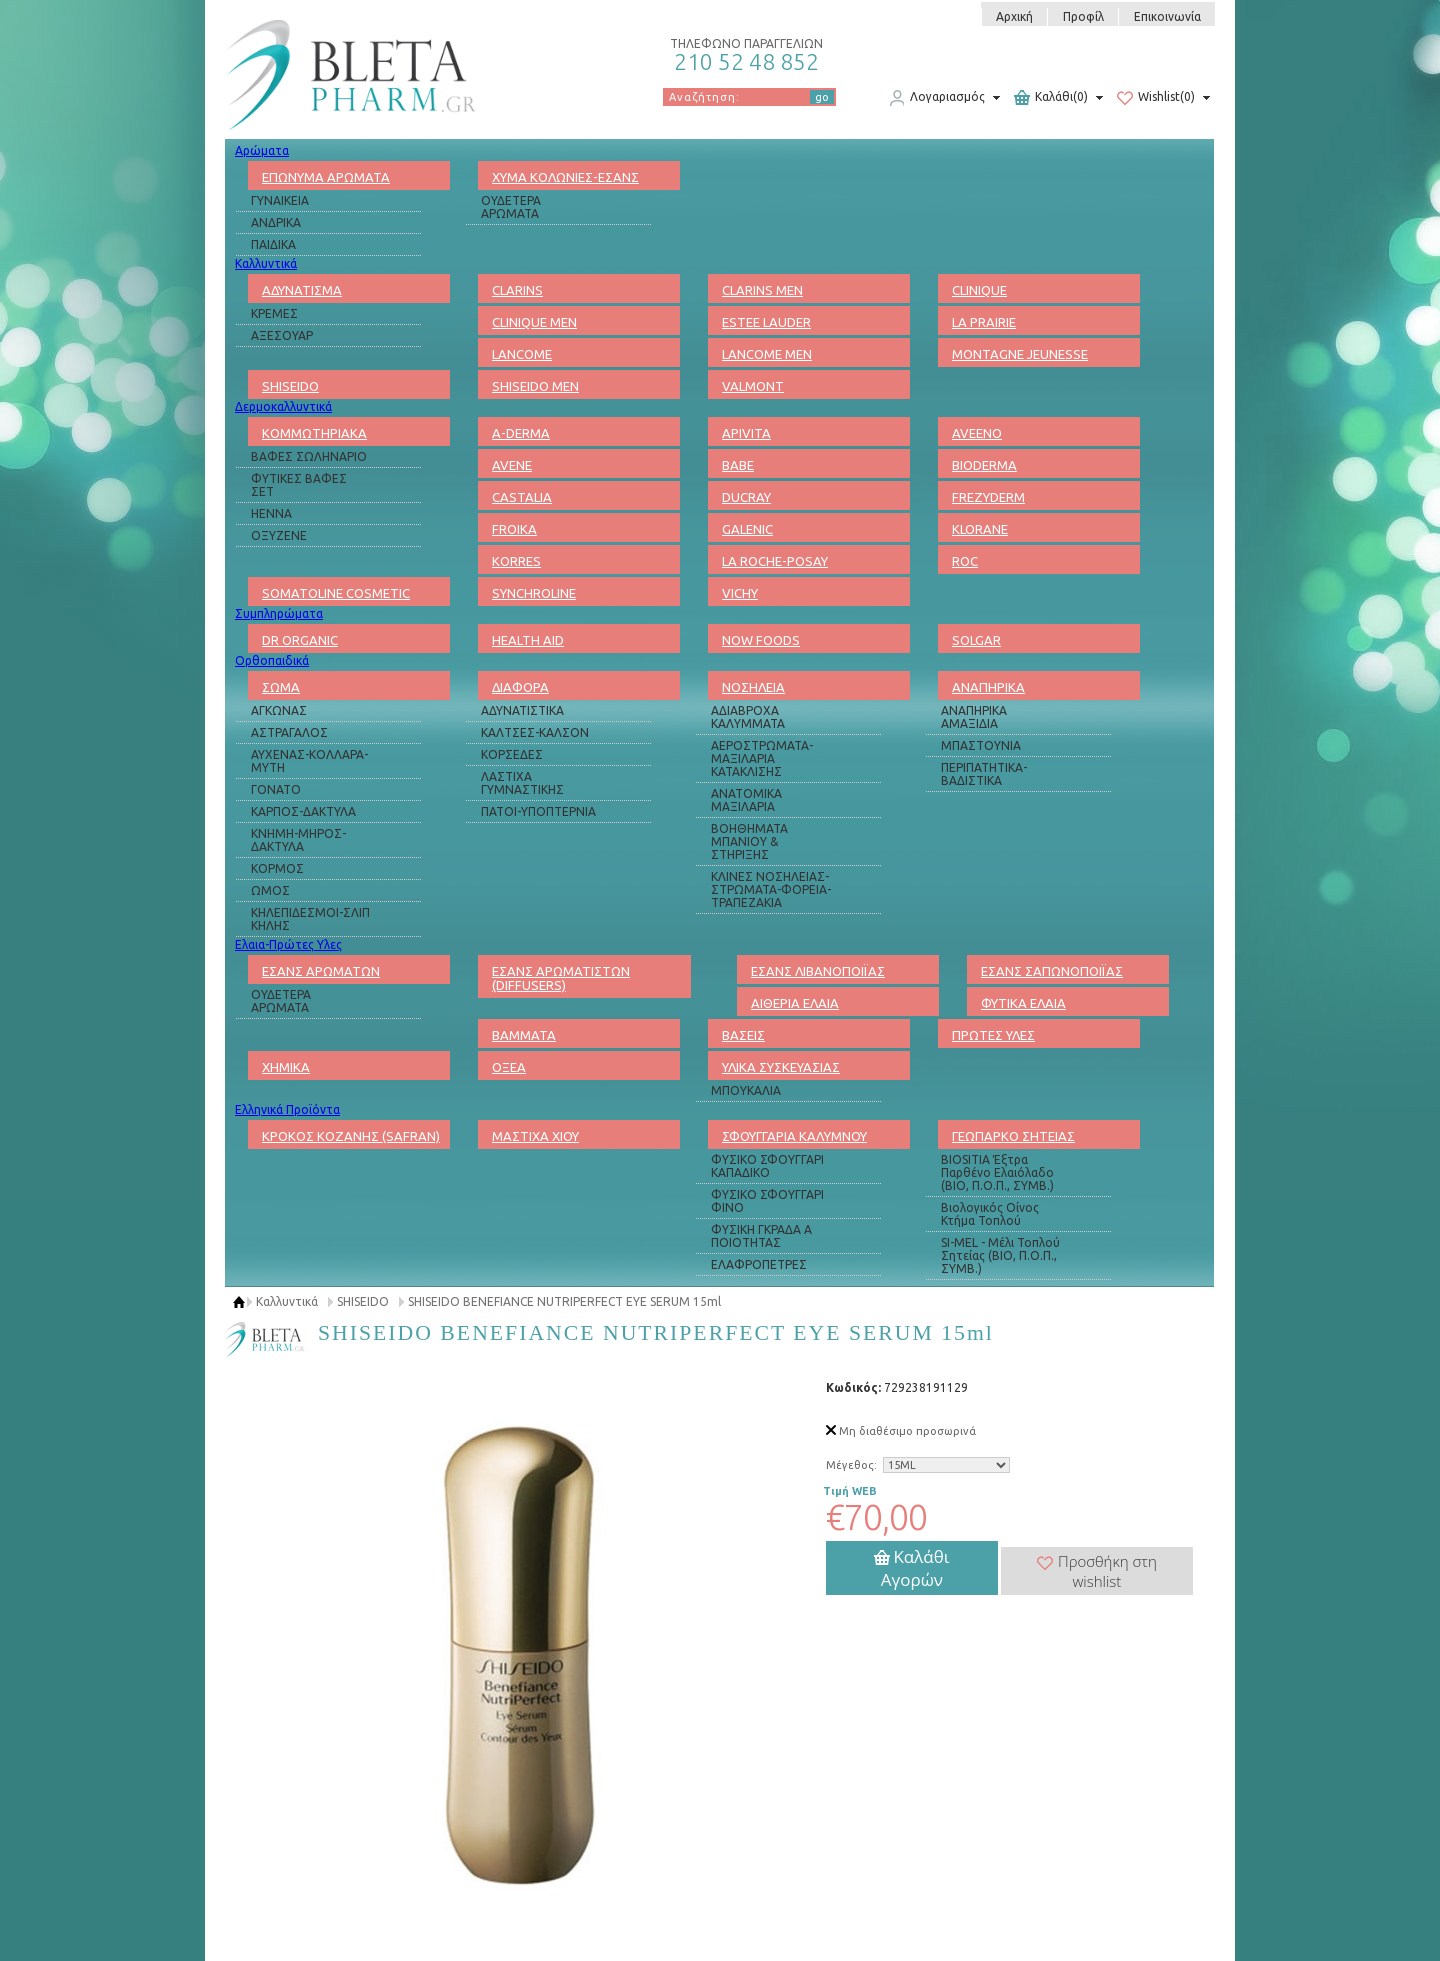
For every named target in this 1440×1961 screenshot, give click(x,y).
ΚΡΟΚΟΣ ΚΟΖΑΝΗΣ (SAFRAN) (351, 1136)
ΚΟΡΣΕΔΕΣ (512, 754)
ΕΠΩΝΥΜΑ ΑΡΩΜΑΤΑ (326, 177)
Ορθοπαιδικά (272, 660)
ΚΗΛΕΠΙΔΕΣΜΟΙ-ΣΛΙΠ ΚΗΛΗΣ (310, 919)
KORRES (516, 561)
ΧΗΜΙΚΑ (286, 1067)
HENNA (271, 513)
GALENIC (747, 529)
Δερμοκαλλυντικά (283, 406)
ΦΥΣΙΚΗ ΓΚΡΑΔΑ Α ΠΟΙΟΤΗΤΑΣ (761, 1236)
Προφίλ (1083, 16)
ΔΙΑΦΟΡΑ (520, 687)
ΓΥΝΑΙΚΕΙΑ (280, 200)
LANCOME (522, 354)
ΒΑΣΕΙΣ (743, 1035)
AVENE (512, 465)
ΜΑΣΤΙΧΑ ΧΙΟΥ (535, 1136)
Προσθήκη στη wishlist (1097, 1571)
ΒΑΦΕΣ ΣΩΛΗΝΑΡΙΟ (309, 456)
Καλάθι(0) (1051, 98)
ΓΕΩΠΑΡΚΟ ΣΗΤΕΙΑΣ (1013, 1136)
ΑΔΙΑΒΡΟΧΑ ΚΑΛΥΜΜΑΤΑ (748, 717)
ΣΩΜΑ (281, 687)
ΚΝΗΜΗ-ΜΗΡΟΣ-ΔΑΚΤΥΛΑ (298, 840)
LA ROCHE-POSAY (775, 561)
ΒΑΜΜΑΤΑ (524, 1035)
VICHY (740, 593)
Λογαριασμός (937, 98)
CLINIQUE (979, 290)
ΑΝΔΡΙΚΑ (276, 222)
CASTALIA (522, 497)
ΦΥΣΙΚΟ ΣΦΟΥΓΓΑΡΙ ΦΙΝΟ (767, 1201)
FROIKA (514, 529)
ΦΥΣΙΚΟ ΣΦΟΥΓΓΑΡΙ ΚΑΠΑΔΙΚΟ (767, 1166)
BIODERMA (984, 465)
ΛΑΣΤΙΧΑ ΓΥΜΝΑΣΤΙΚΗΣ (522, 783)
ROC (965, 561)
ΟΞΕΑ (509, 1067)
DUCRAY (746, 497)
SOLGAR (976, 640)
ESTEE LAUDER (766, 322)
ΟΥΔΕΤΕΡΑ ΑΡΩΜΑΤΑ (511, 207)
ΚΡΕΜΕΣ (274, 313)
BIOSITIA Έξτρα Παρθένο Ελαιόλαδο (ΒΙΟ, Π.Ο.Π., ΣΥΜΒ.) (997, 1172)
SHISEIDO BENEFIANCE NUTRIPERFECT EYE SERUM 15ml (564, 1301)
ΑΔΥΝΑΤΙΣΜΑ (302, 290)
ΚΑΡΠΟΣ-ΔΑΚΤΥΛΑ (303, 811)
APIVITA (746, 433)
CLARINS (517, 290)
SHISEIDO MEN (535, 386)
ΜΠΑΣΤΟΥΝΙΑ (981, 745)
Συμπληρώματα (279, 613)
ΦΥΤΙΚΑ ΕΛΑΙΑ (1023, 1003)
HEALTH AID (528, 640)
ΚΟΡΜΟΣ (277, 868)
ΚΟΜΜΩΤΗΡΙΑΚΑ (314, 433)
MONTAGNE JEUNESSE (1020, 354)
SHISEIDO (290, 386)
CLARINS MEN (762, 290)
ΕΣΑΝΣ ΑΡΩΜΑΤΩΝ (321, 971)
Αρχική (1014, 16)
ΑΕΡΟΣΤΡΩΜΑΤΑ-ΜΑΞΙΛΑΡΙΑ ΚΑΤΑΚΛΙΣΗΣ (762, 758)
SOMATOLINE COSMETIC (336, 593)
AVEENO (977, 433)
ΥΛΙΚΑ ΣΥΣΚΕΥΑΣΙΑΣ (781, 1067)
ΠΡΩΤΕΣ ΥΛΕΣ (993, 1035)
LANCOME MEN (767, 354)
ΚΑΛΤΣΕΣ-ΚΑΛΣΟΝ (535, 732)
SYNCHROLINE (534, 593)
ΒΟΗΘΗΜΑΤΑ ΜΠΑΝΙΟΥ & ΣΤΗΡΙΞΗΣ (749, 841)
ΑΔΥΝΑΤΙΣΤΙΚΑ (522, 710)
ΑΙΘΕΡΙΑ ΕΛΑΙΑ (795, 1003)
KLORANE (980, 529)
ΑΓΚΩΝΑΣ (279, 710)
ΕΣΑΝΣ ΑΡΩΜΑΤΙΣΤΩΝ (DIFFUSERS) (561, 978)
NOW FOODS (761, 640)
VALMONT (753, 386)
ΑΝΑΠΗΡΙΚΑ (988, 687)
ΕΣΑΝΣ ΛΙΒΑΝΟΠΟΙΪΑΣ (818, 971)
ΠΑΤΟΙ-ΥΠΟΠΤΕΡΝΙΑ (538, 811)
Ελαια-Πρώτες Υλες (288, 944)
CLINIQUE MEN (534, 322)
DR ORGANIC (300, 640)
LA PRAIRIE (984, 322)
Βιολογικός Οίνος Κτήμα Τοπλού (990, 1214)
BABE (738, 465)
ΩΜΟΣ (270, 890)
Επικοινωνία (1167, 16)
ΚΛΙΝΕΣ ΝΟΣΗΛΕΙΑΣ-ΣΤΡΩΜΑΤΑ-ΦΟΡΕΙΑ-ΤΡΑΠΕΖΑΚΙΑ (771, 889)
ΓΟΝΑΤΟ (276, 789)
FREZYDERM (988, 497)
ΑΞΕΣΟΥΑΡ (282, 335)
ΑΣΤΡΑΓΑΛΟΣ (289, 732)
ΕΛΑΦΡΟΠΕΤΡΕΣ (759, 1264)
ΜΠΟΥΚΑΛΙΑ (746, 1090)
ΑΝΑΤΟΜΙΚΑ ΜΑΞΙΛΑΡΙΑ (746, 800)
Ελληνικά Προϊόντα (287, 1109)
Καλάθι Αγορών (911, 1568)
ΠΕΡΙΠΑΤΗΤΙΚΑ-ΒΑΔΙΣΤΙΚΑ (984, 774)
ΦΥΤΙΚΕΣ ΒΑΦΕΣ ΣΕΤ (299, 485)
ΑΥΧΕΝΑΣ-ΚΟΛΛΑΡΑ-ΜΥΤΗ (309, 761)
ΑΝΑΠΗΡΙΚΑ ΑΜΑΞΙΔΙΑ (974, 717)
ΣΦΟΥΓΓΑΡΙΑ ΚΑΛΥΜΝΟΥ (794, 1136)
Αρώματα (262, 150)
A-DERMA (521, 433)
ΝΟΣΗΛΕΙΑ (753, 687)
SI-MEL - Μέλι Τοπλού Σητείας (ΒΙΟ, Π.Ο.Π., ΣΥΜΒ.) (1000, 1255)
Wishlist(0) (1156, 98)
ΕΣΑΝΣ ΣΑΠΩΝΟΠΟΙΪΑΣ (1052, 971)
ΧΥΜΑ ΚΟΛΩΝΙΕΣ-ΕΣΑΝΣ (565, 177)
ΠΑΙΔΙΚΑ (273, 244)
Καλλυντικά (266, 263)
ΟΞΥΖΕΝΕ (279, 535)
